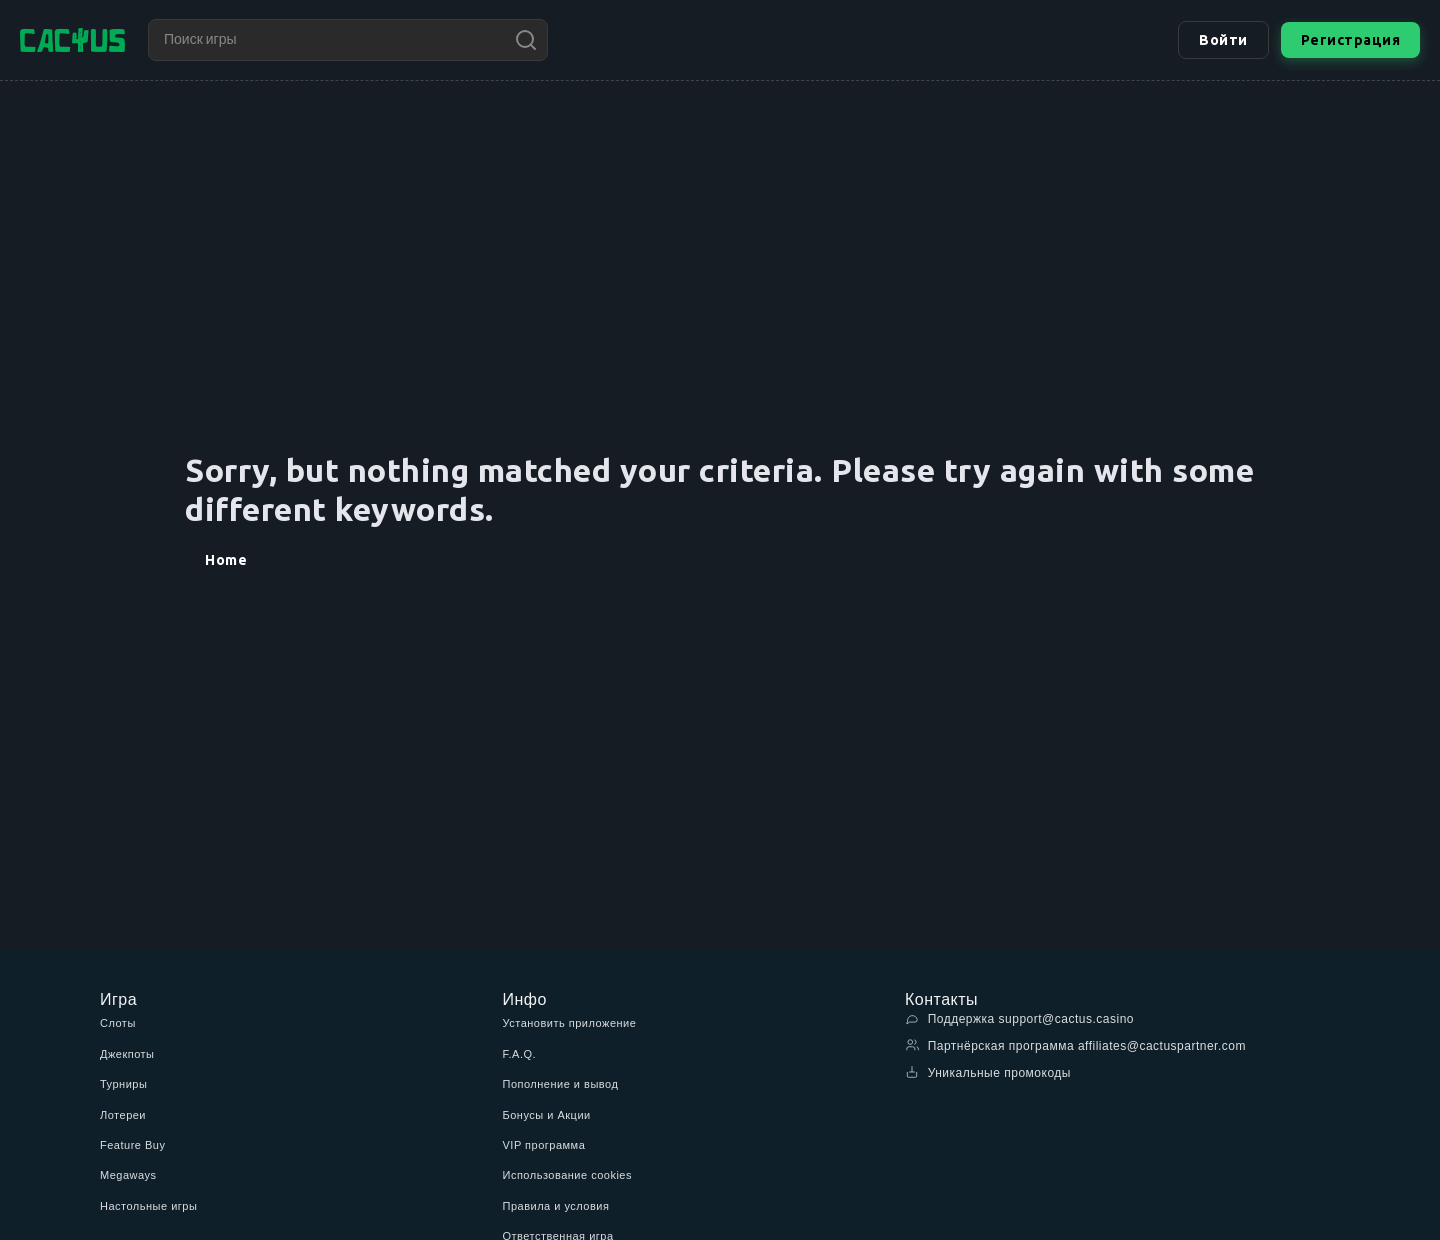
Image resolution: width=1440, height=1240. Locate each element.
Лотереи (123, 1115)
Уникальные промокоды (988, 1072)
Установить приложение (570, 1023)
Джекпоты (127, 1054)
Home (226, 560)
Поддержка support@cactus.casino (1019, 1018)
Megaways (128, 1175)
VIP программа (544, 1145)
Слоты (118, 1023)
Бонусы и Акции (547, 1115)
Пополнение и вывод (561, 1084)
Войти (1223, 40)
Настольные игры (148, 1206)
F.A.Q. (520, 1054)
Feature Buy (132, 1145)
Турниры (123, 1084)
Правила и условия (556, 1206)
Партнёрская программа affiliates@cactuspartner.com (1075, 1045)
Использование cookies (567, 1175)
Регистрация (1351, 40)
